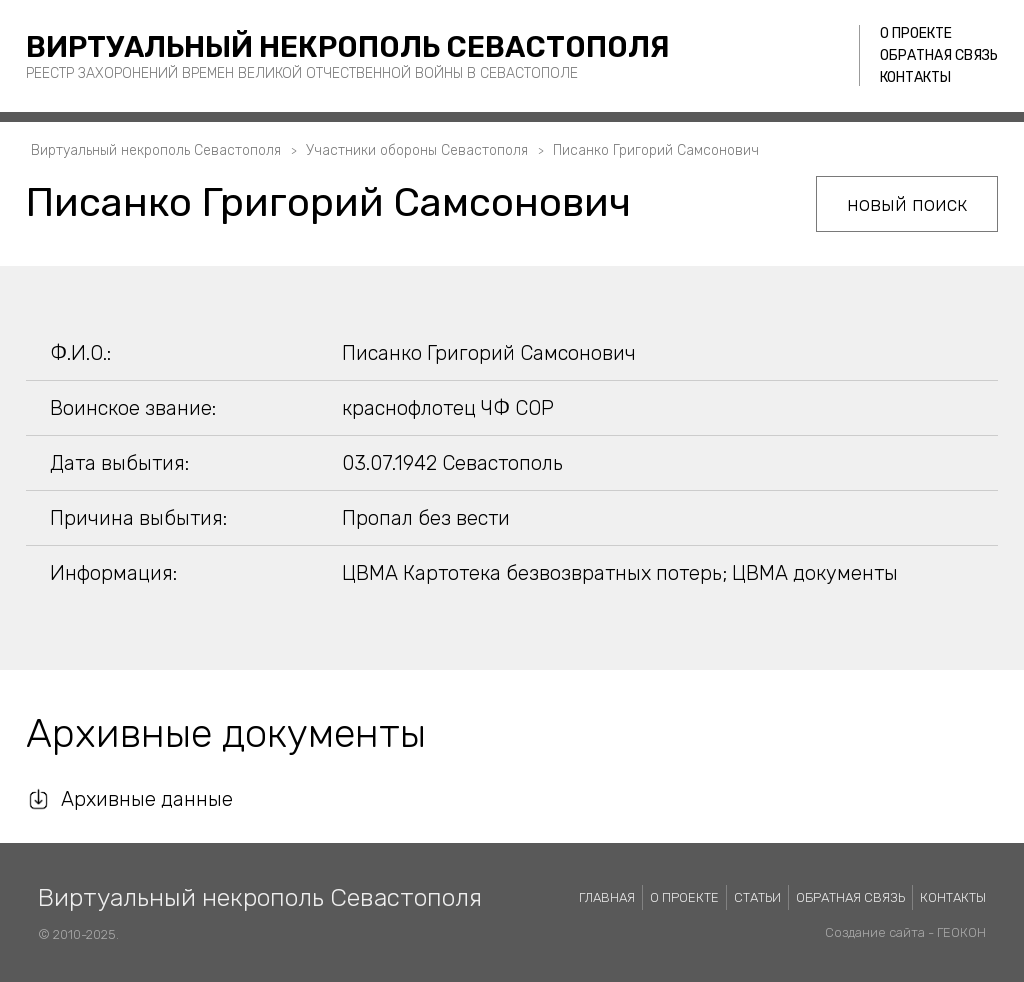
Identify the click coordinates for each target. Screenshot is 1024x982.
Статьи (757, 897)
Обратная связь (939, 55)
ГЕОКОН (961, 932)
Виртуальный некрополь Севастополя (348, 47)
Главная (607, 897)
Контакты (915, 77)
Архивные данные (147, 799)
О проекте (916, 33)
